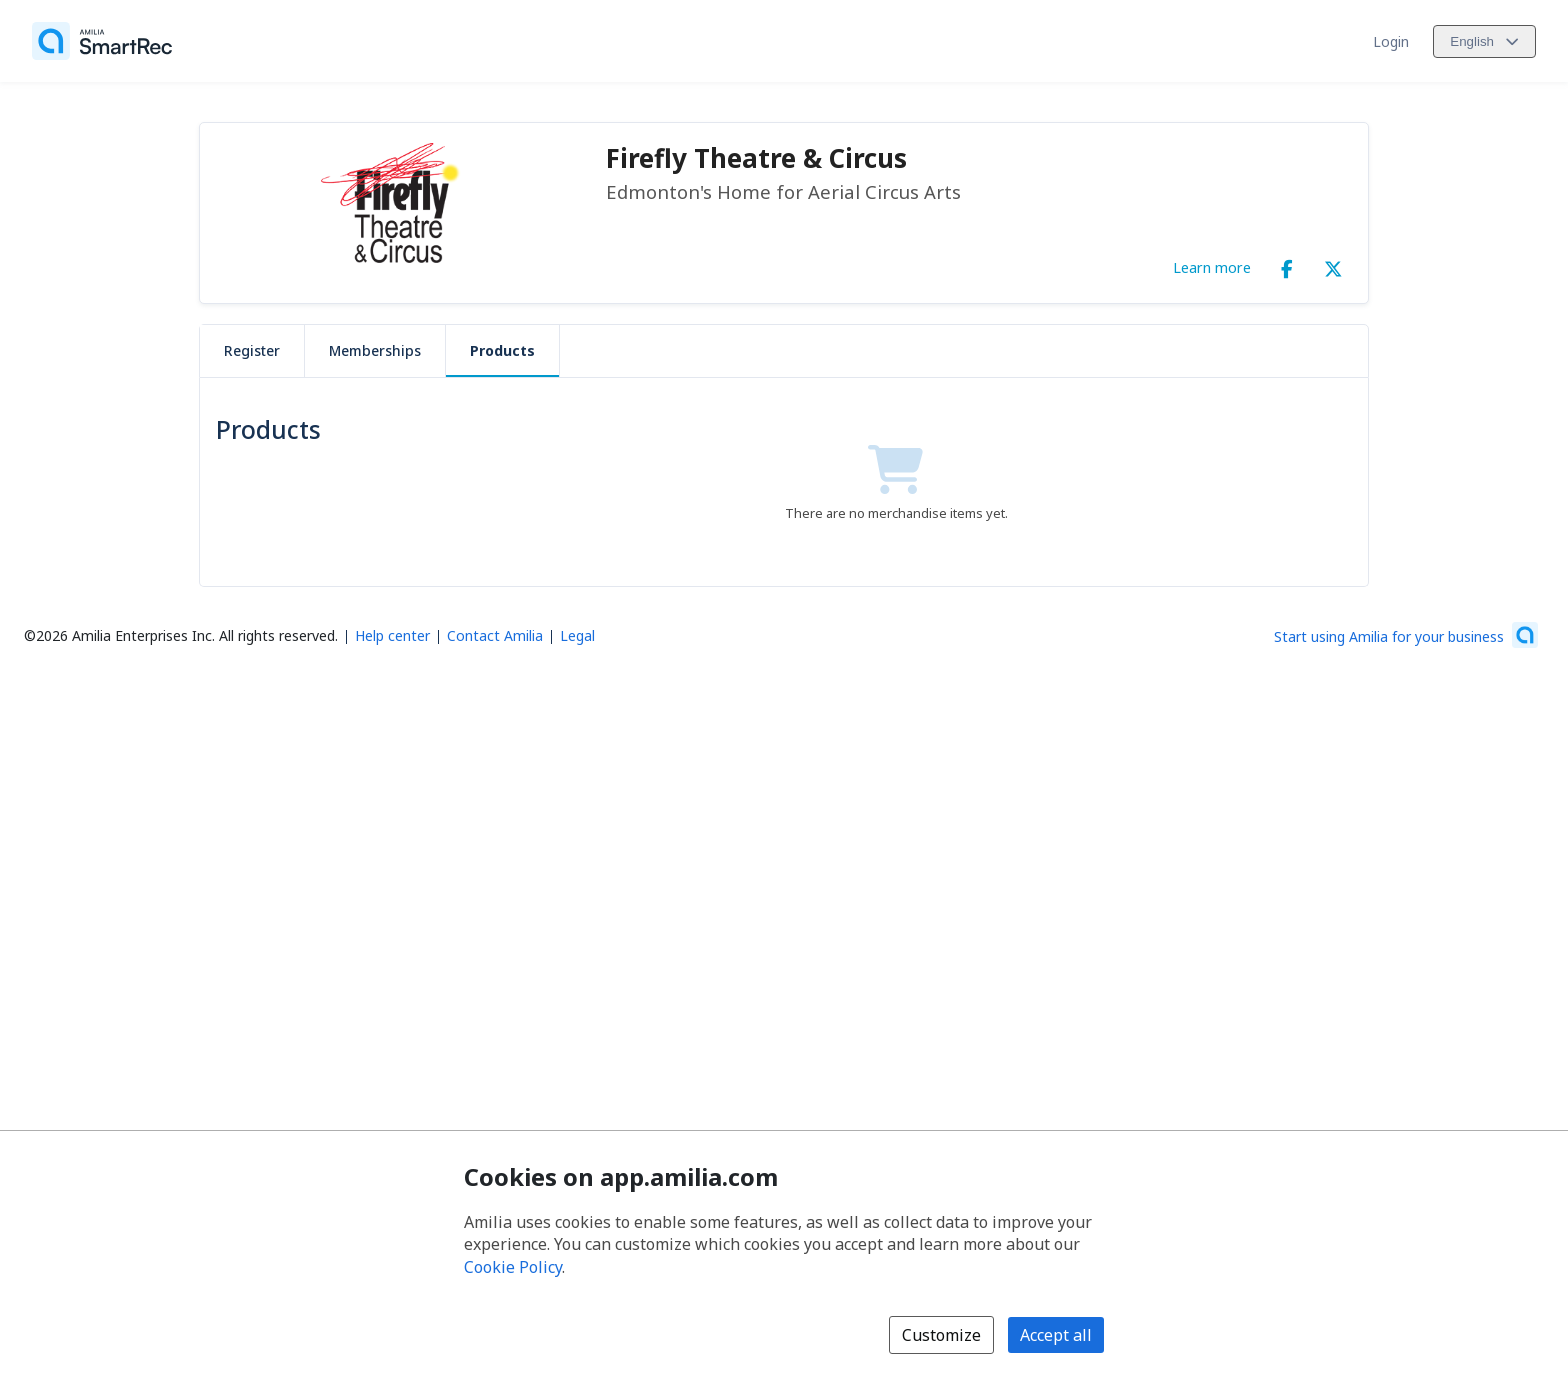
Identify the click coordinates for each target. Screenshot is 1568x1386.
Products (502, 350)
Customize (941, 1335)
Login (1391, 41)
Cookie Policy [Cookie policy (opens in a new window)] (513, 1267)
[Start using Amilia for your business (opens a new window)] (1406, 635)
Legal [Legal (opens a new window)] (577, 635)
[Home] (102, 41)
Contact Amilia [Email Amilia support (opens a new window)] (495, 635)
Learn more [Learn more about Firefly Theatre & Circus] (1212, 267)
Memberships (375, 350)
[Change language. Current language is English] (1484, 41)
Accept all (1056, 1335)
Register (252, 350)
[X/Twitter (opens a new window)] (1333, 265)
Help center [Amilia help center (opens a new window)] (392, 635)
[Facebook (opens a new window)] (1287, 265)
